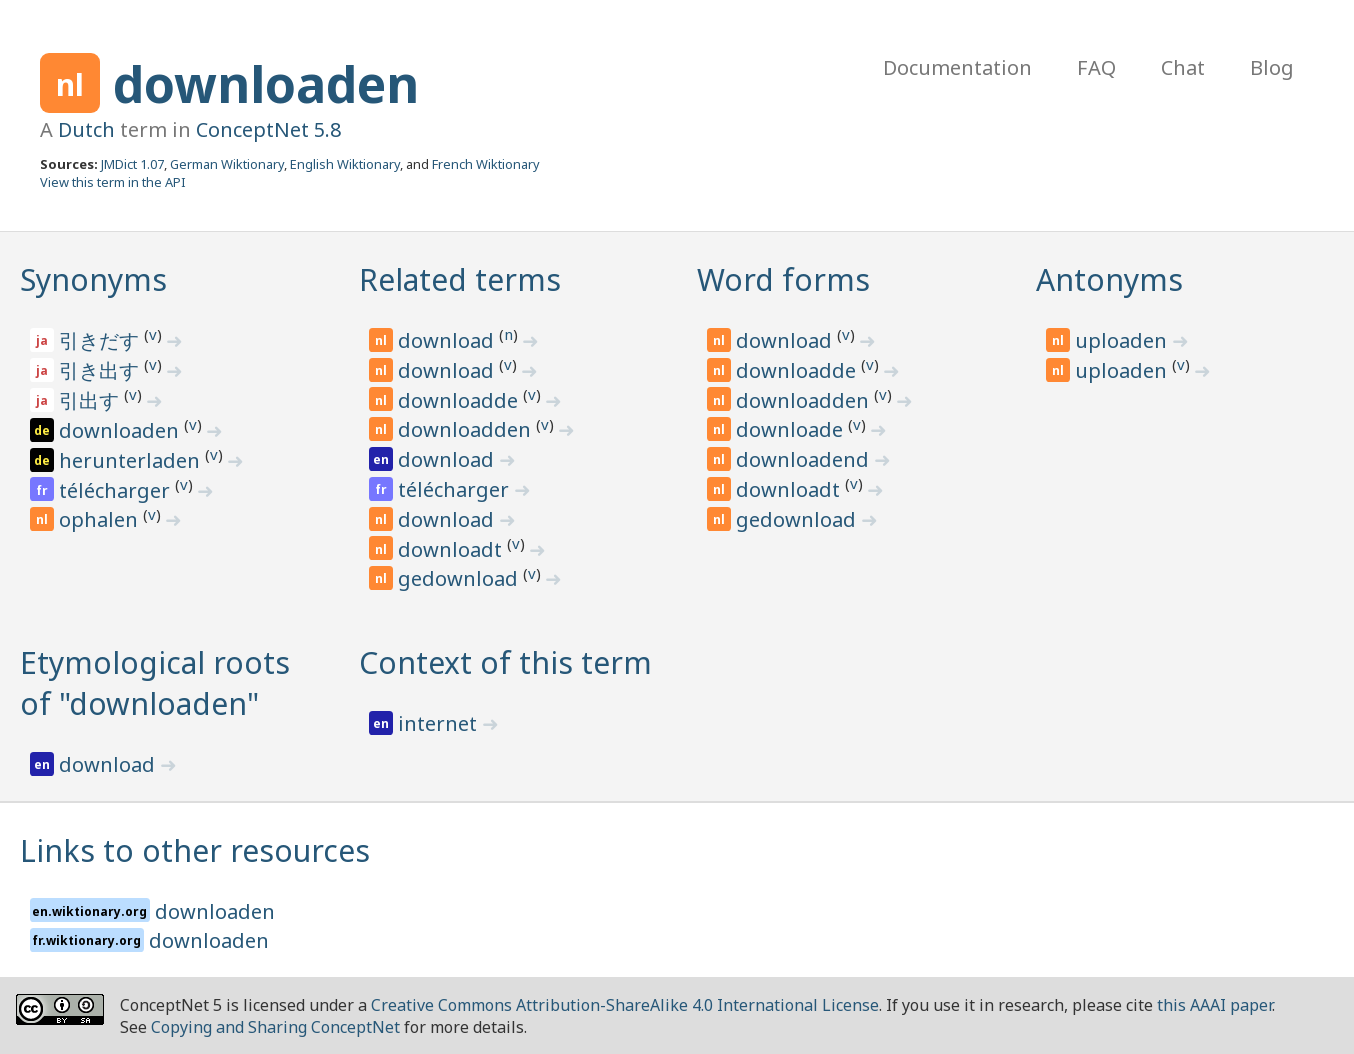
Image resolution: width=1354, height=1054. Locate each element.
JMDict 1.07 (132, 164)
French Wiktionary (486, 164)
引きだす (101, 340)
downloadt (452, 549)
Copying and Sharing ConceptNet (275, 1027)
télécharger (117, 490)
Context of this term (505, 662)
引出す (91, 400)
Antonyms (1109, 279)
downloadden (467, 429)
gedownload (460, 578)
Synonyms (93, 279)
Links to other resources (195, 850)
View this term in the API (113, 182)
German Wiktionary (227, 164)
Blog (1272, 67)
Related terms (460, 279)
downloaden (266, 84)
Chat (1183, 67)
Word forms (783, 279)
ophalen (101, 519)
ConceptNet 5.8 (268, 129)
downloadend (805, 459)
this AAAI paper (1214, 1005)
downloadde (460, 400)
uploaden (1123, 340)
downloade (792, 429)
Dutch (86, 129)
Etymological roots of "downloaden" (155, 683)
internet (440, 723)
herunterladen (132, 460)
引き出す (101, 370)
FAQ (1096, 67)
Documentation (957, 67)
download (448, 340)
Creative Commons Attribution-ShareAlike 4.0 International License (625, 1005)
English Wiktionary (345, 164)
